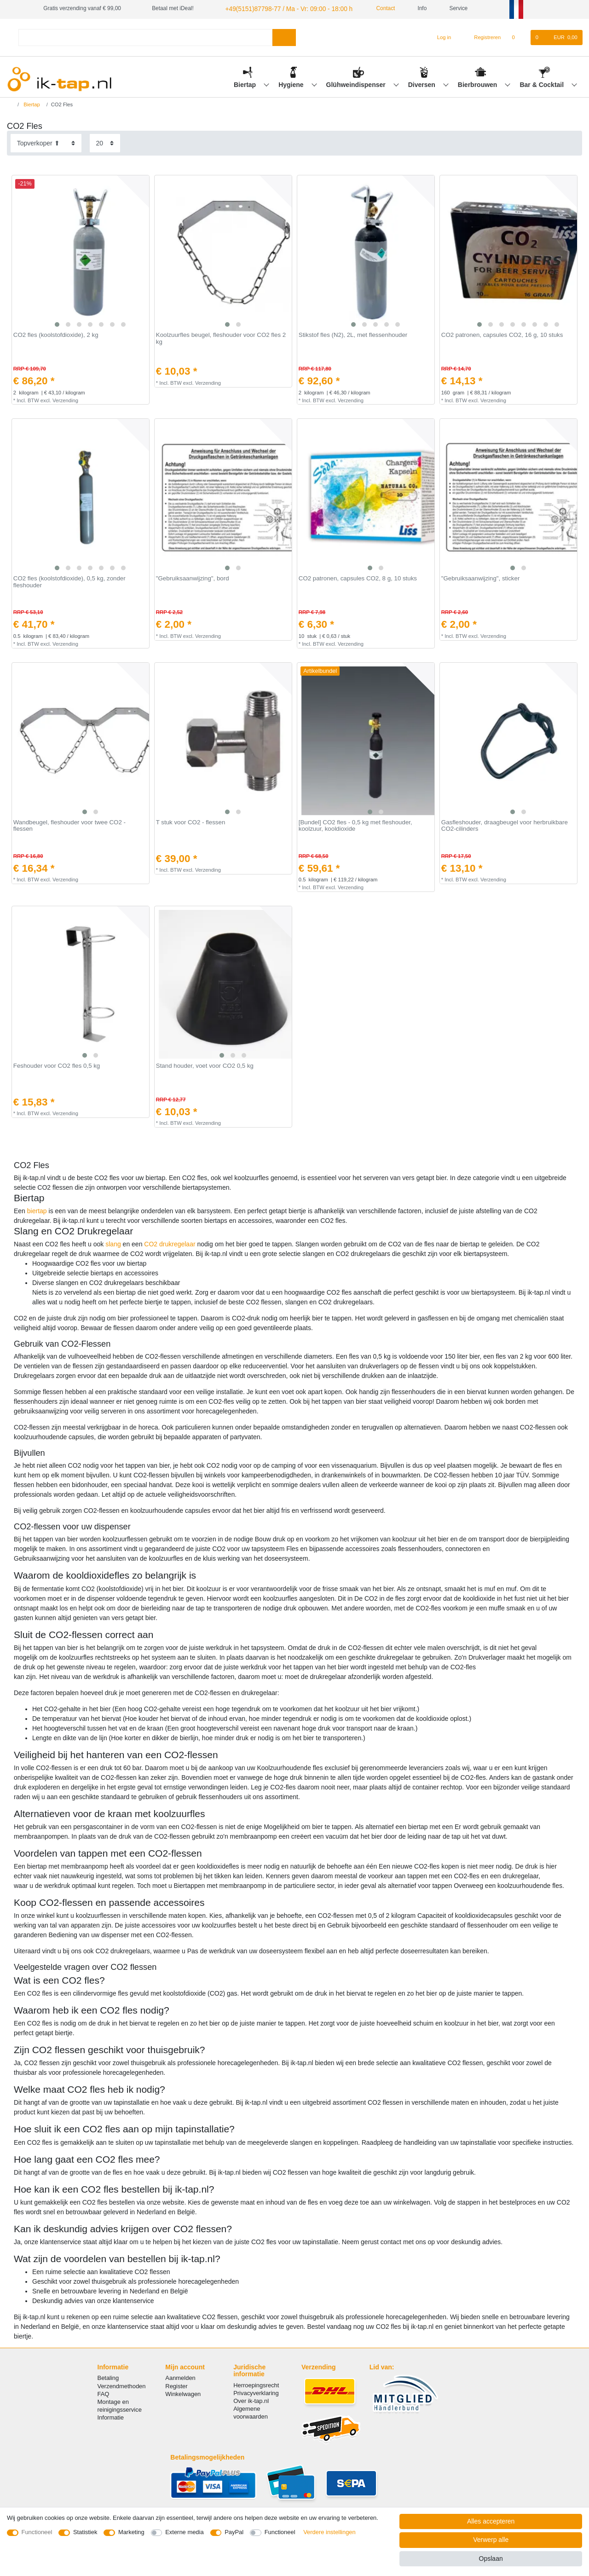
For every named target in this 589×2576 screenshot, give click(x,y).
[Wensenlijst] (518, 36)
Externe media (184, 2532)
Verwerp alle (490, 2539)
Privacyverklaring (256, 2391)
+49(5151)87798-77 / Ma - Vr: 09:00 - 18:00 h (279, 8)
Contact (370, 8)
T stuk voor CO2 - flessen (190, 821)
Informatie (111, 2416)
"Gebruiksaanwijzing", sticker (480, 577)
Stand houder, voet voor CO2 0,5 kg (205, 1064)
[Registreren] (482, 36)
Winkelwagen (183, 2392)
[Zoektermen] (145, 36)
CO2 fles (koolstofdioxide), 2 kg (55, 334)
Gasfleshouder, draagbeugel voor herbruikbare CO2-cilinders (504, 824)
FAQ (104, 2392)
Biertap (246, 83)
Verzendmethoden (122, 2384)
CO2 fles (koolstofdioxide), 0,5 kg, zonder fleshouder (69, 581)
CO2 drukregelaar (169, 1243)
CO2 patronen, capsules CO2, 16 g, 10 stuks (502, 334)
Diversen (422, 83)
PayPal (234, 2532)
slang (113, 1243)
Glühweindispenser (356, 83)
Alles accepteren (491, 2521)
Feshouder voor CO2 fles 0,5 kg (56, 1064)
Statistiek (85, 2532)
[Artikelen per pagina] (105, 142)
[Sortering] (46, 142)
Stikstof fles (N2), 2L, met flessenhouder (353, 334)
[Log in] (440, 36)
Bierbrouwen (478, 83)
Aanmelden (180, 2376)
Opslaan (491, 2558)
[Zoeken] (284, 36)
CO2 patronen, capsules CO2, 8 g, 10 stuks (358, 577)
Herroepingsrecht (256, 2383)
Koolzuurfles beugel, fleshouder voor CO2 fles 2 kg (221, 337)
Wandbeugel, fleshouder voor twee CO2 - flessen (69, 824)
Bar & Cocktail (543, 83)
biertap (37, 1210)
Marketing (131, 2532)
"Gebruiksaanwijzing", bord (192, 577)
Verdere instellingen (329, 2532)
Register (176, 2384)
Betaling (108, 2376)
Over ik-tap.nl (251, 2400)
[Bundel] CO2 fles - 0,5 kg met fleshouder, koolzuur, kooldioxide (355, 824)
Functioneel (37, 2532)
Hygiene (291, 83)
